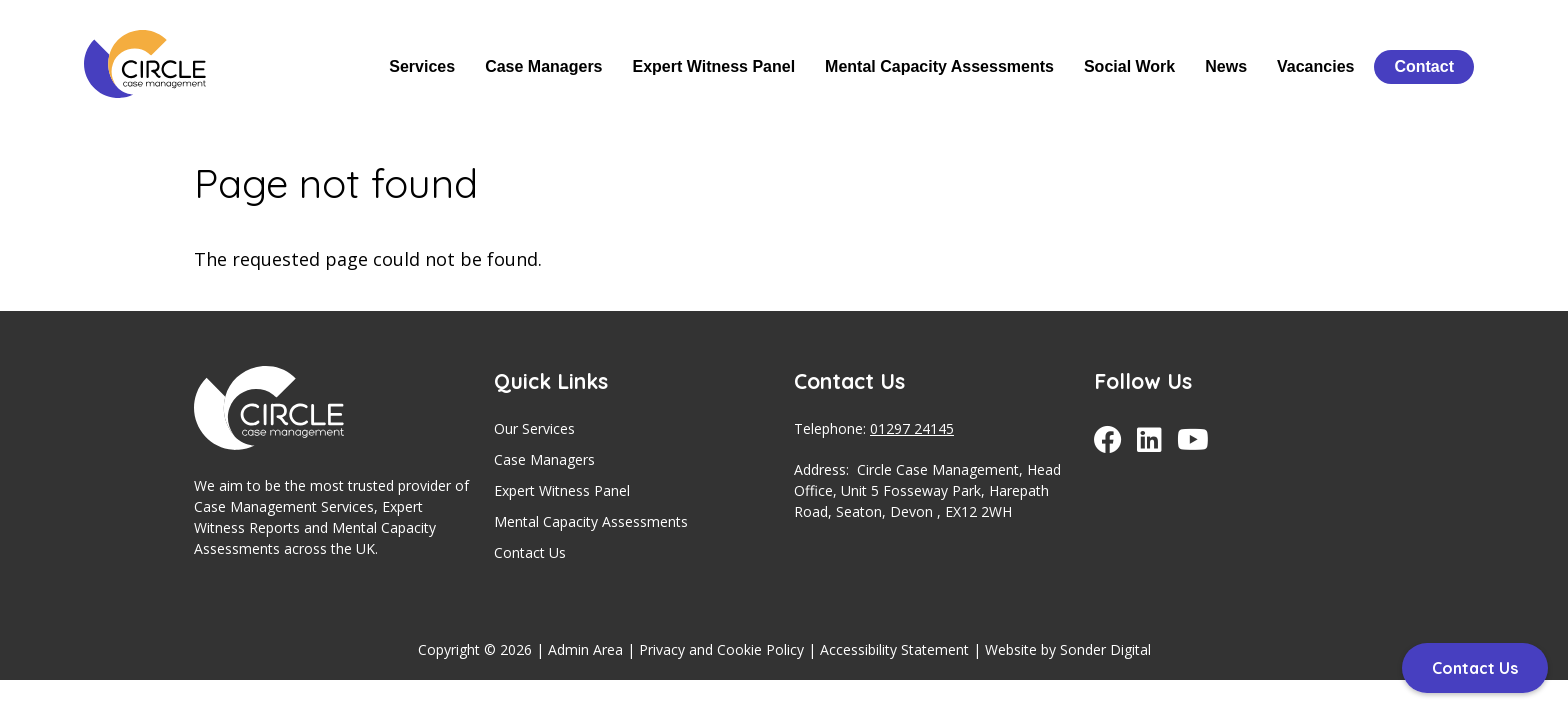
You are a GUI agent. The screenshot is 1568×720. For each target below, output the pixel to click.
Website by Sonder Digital (1068, 649)
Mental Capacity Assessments (939, 66)
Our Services (534, 428)
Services (422, 66)
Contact (1424, 66)
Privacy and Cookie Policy (721, 649)
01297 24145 (912, 428)
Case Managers (543, 66)
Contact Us (530, 552)
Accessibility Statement (894, 649)
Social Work (1129, 66)
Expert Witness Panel (714, 66)
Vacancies (1315, 66)
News (1226, 66)
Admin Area (585, 649)
